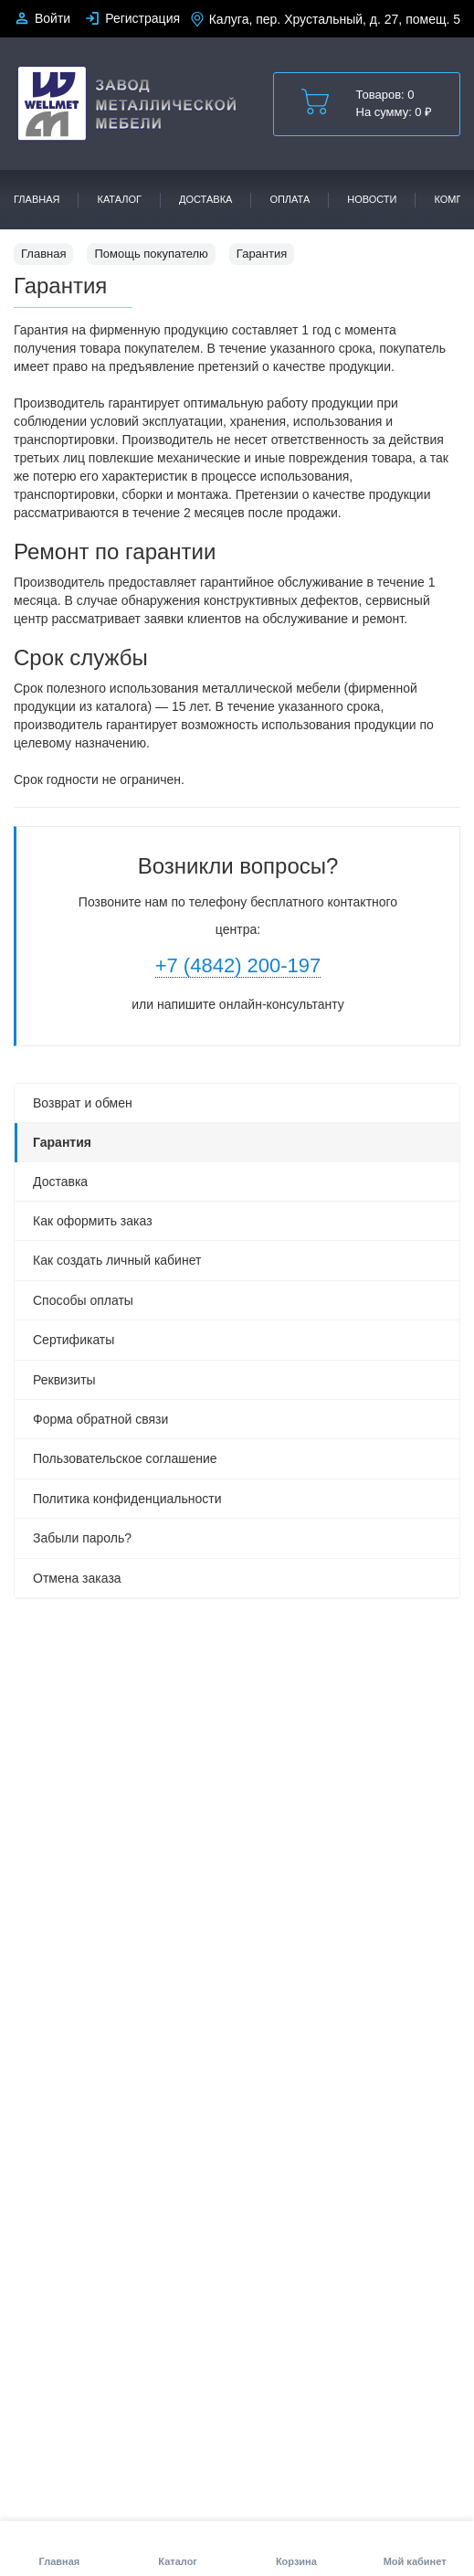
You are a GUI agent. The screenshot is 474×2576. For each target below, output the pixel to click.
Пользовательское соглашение (125, 1458)
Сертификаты (73, 1339)
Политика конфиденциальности (127, 1498)
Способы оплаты (83, 1300)
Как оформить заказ (93, 1221)
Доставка (205, 199)
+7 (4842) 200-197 (238, 965)
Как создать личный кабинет (117, 1260)
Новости (371, 199)
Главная (36, 199)
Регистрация (142, 18)
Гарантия (62, 1142)
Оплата (289, 199)
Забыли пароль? (82, 1538)
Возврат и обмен (82, 1103)
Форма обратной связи (100, 1419)
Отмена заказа (77, 1578)
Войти (52, 18)
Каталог (119, 199)
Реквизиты (64, 1380)
